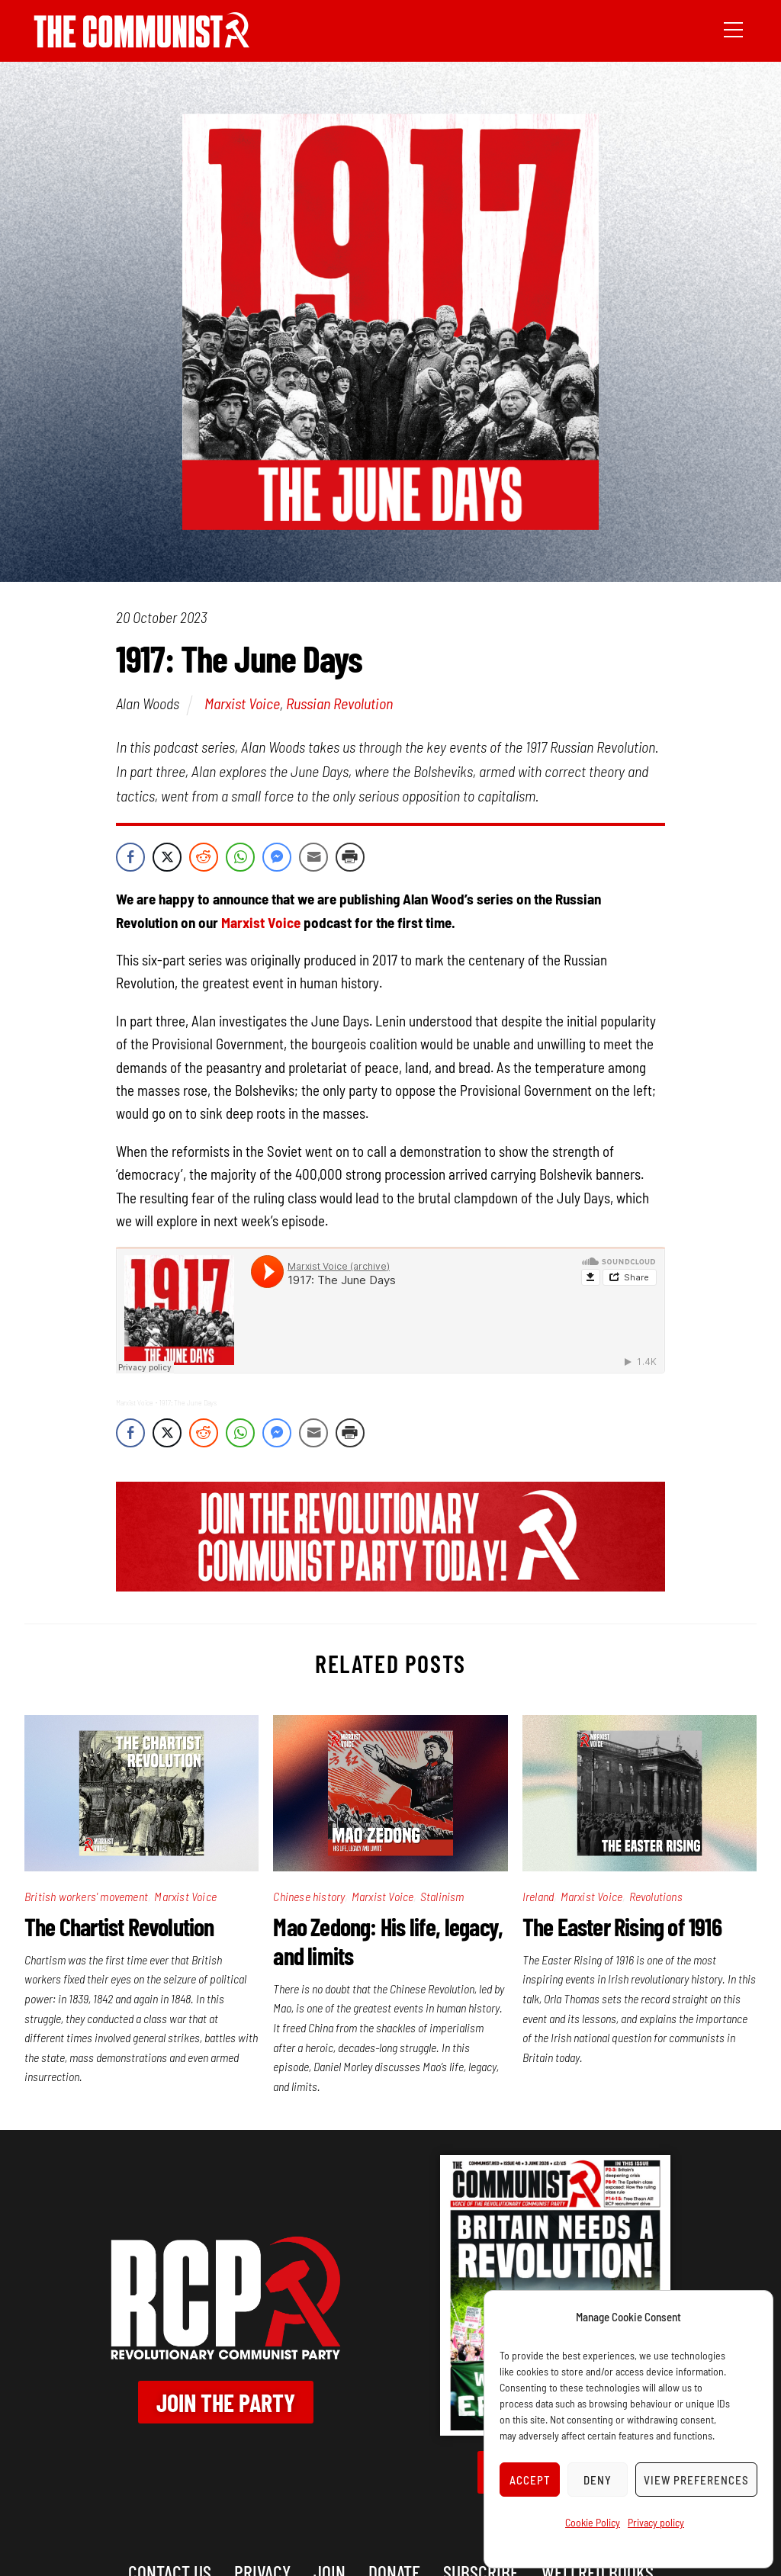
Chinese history (309, 1896)
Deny (597, 2480)
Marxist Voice (242, 703)
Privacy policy (656, 2522)
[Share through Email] (313, 857)
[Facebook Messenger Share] (276, 857)
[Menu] (733, 28)
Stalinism (442, 1896)
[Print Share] (350, 857)
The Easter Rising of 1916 (622, 1926)
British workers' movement (86, 1896)
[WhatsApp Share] (240, 857)
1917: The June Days (188, 1402)
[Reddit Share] (203, 857)
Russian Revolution (339, 703)
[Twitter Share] (167, 857)
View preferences (696, 2480)
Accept (530, 2480)
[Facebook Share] (130, 857)
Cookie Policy (592, 2522)
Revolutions (656, 1896)
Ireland (538, 1896)
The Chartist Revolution (119, 1926)
